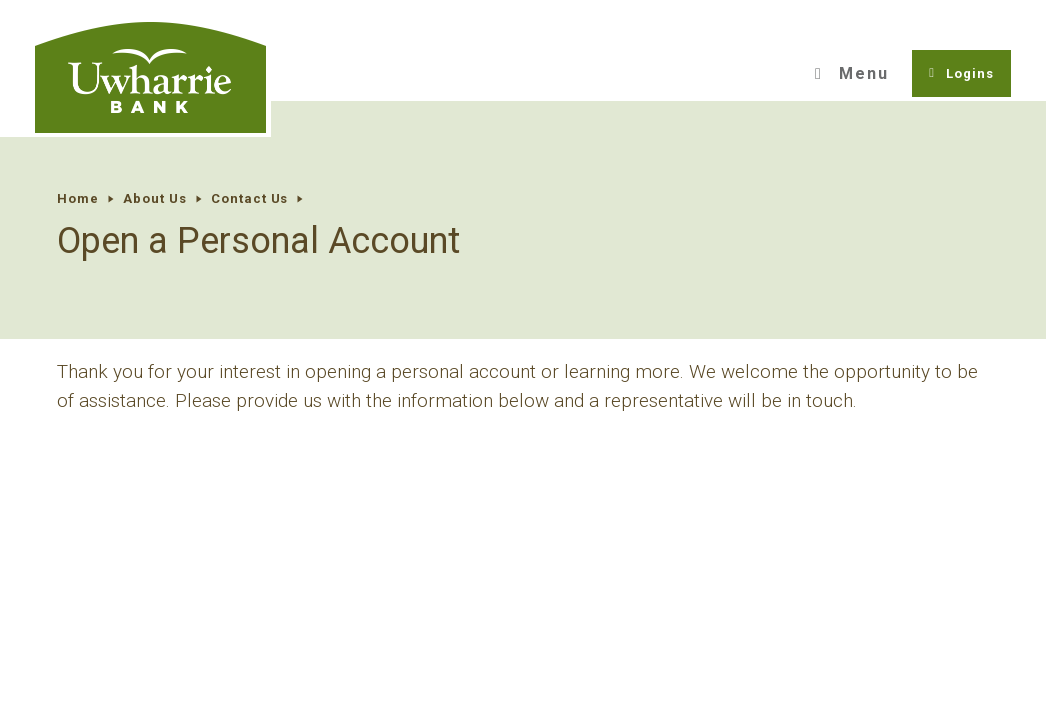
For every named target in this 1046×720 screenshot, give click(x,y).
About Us (155, 198)
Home (78, 198)
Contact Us (250, 198)
